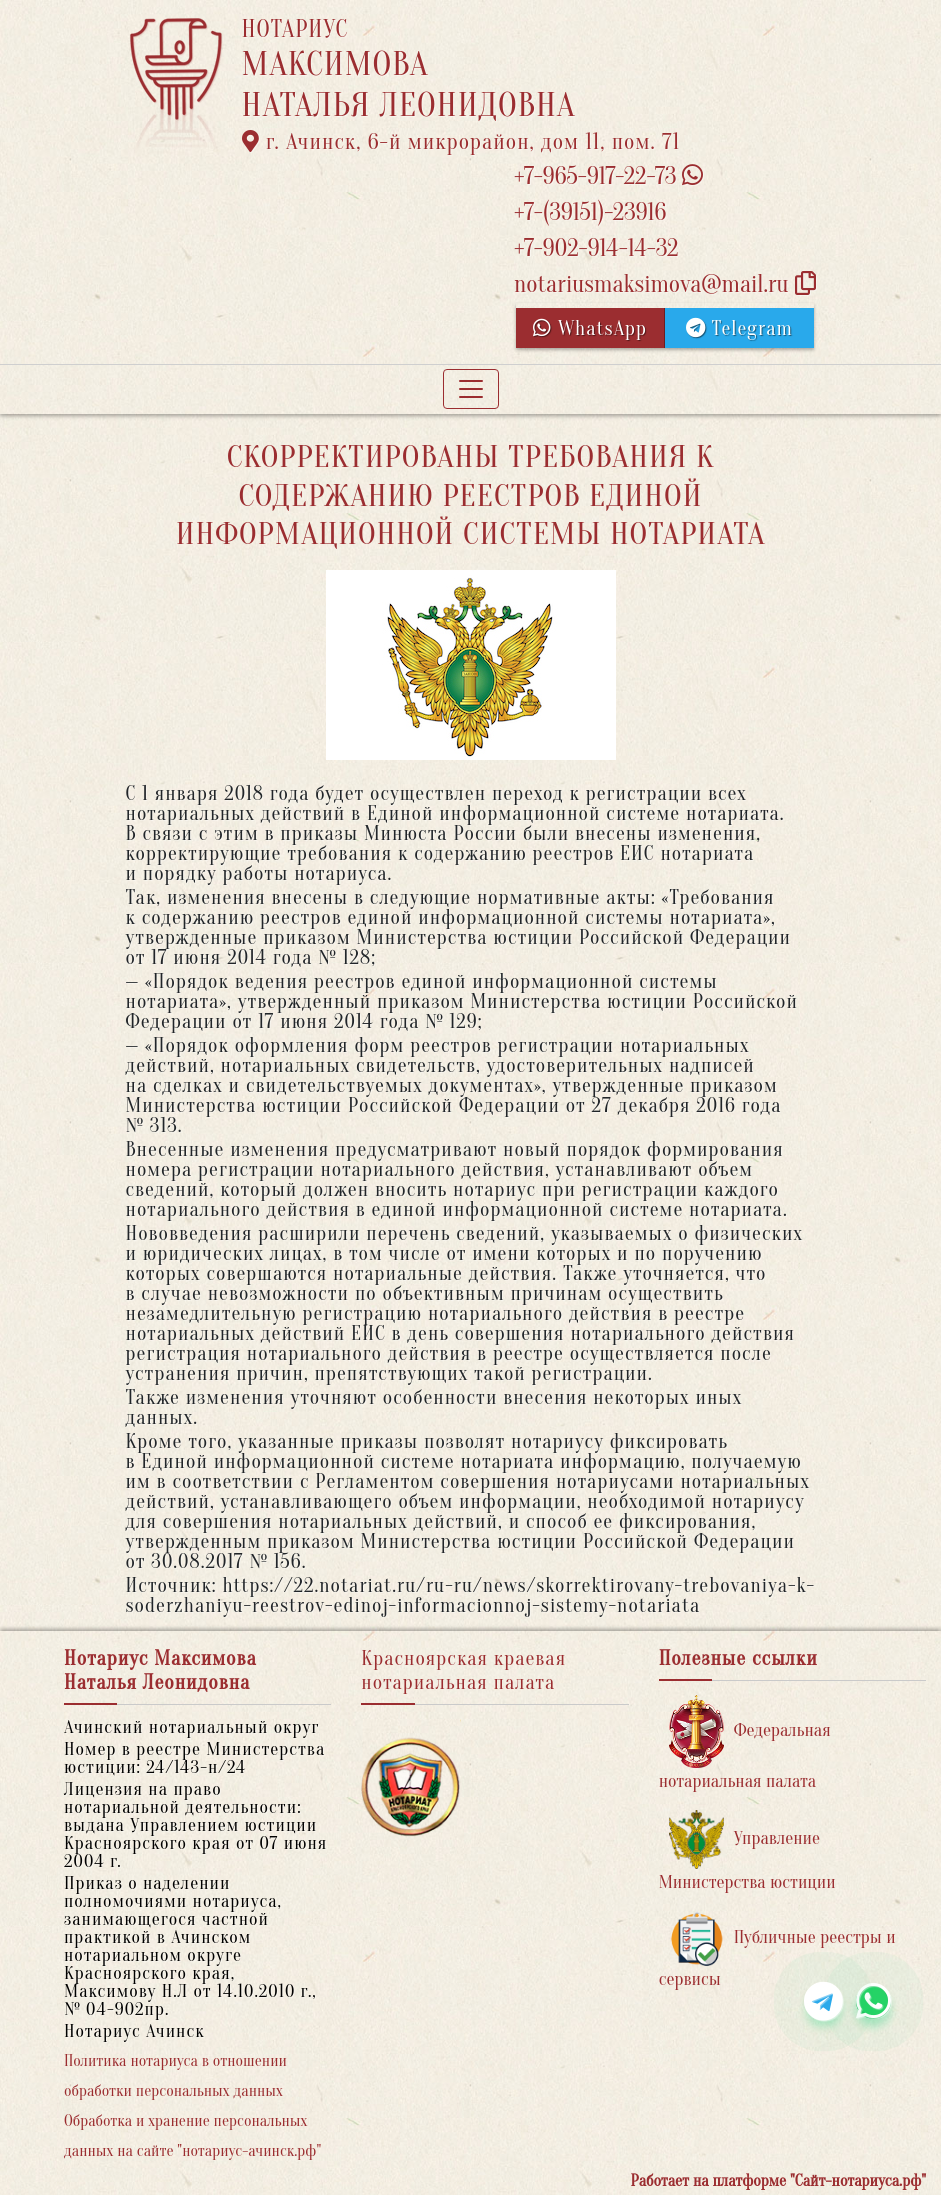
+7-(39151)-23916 (590, 212)
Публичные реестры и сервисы (777, 1950)
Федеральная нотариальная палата (745, 1743)
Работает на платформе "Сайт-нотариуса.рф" (778, 2181)
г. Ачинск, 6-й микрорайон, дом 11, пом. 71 (461, 142)
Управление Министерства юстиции (747, 1851)
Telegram (739, 328)
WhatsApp (590, 328)
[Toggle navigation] (471, 389)
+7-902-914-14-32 (596, 248)
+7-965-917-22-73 (608, 176)
